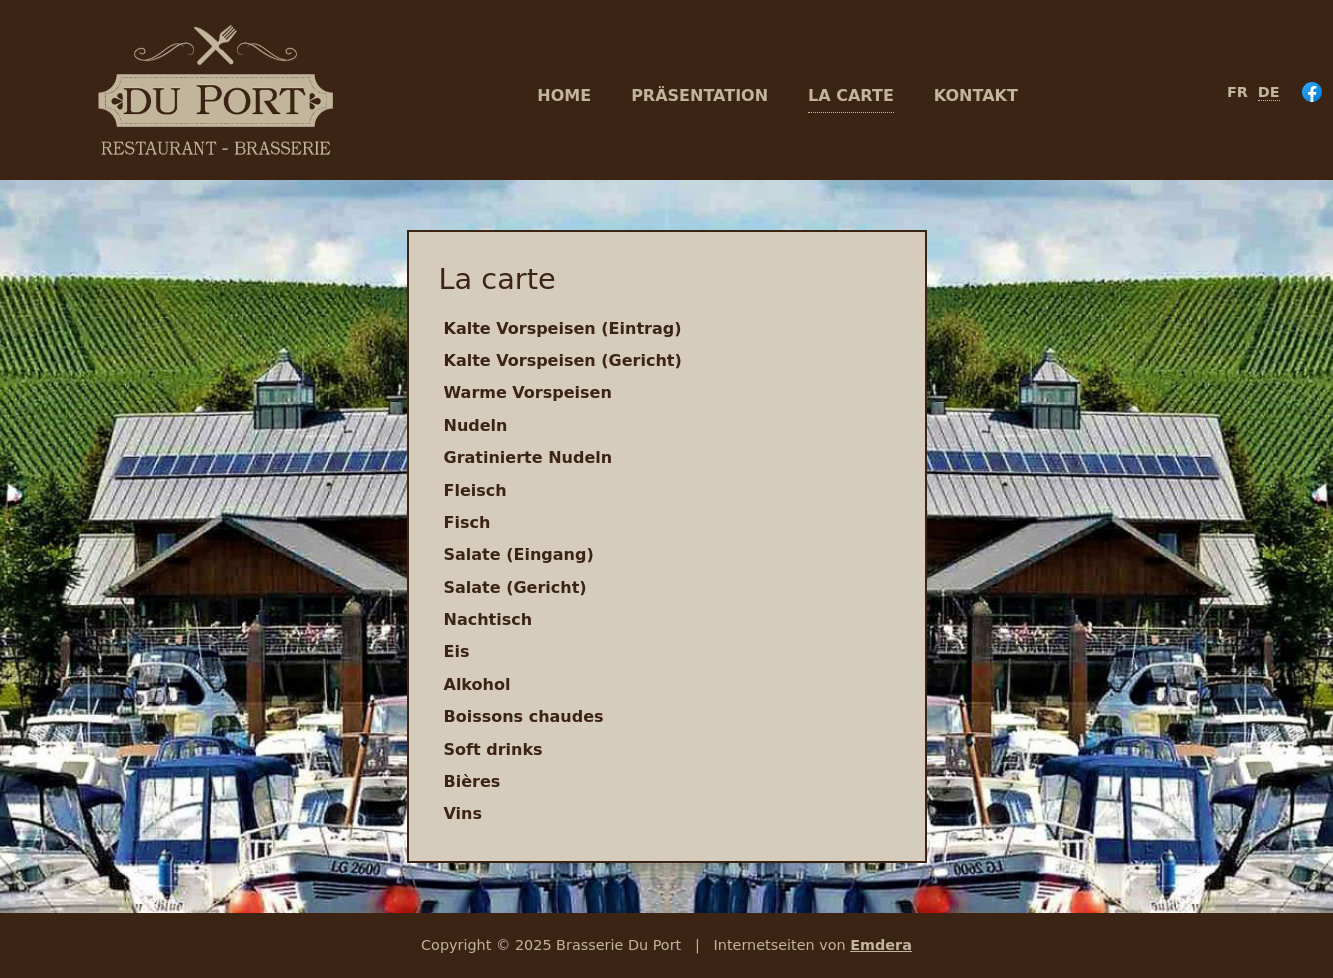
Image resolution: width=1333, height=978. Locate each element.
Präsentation (699, 95)
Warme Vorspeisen (528, 392)
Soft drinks (493, 749)
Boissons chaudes (524, 716)
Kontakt (976, 95)
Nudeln (476, 425)
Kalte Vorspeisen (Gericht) (563, 360)
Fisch (467, 522)
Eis (457, 651)
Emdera (881, 945)
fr (1237, 92)
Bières (472, 781)
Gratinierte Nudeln (528, 457)
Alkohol (477, 684)
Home (564, 95)
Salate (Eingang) (519, 554)
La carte (851, 95)
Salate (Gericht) (515, 587)
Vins (463, 813)
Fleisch (475, 490)
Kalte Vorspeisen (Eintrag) (563, 328)
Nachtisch (488, 619)
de (1269, 92)
